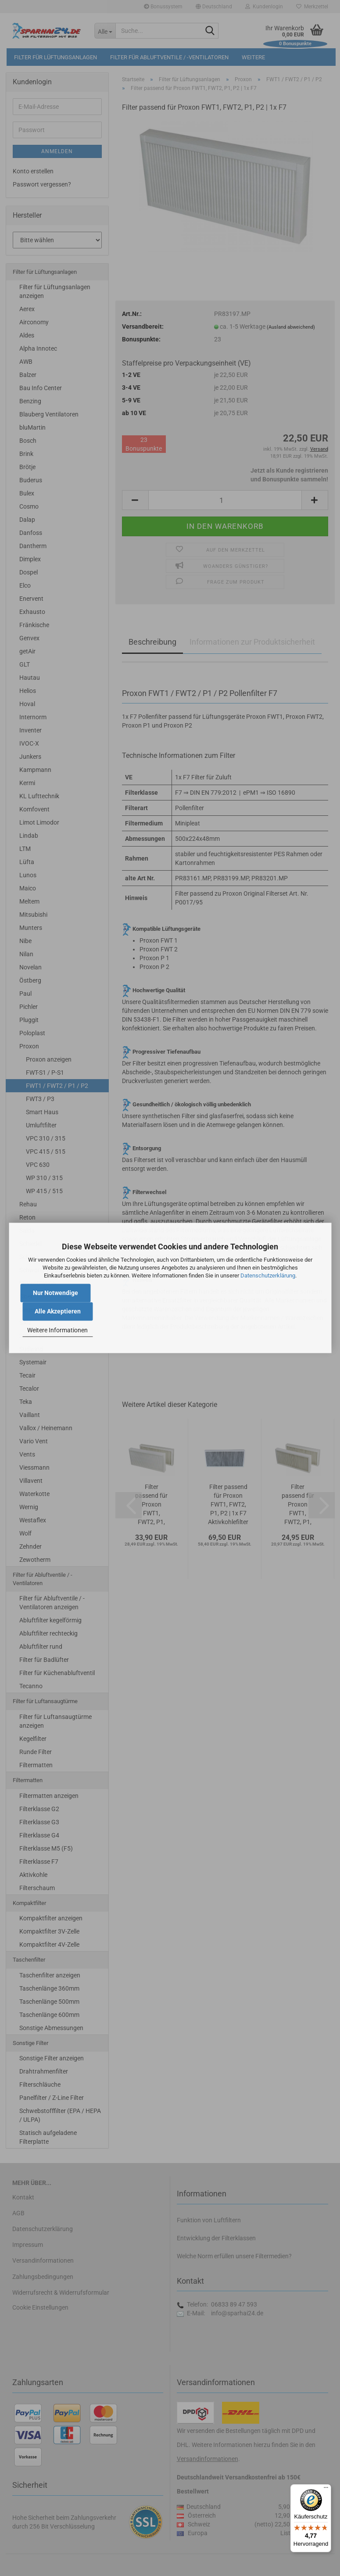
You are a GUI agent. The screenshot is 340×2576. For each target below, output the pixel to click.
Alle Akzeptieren (58, 1311)
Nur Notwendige (55, 1293)
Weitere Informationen (57, 1330)
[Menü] (326, 2489)
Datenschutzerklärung (267, 1275)
